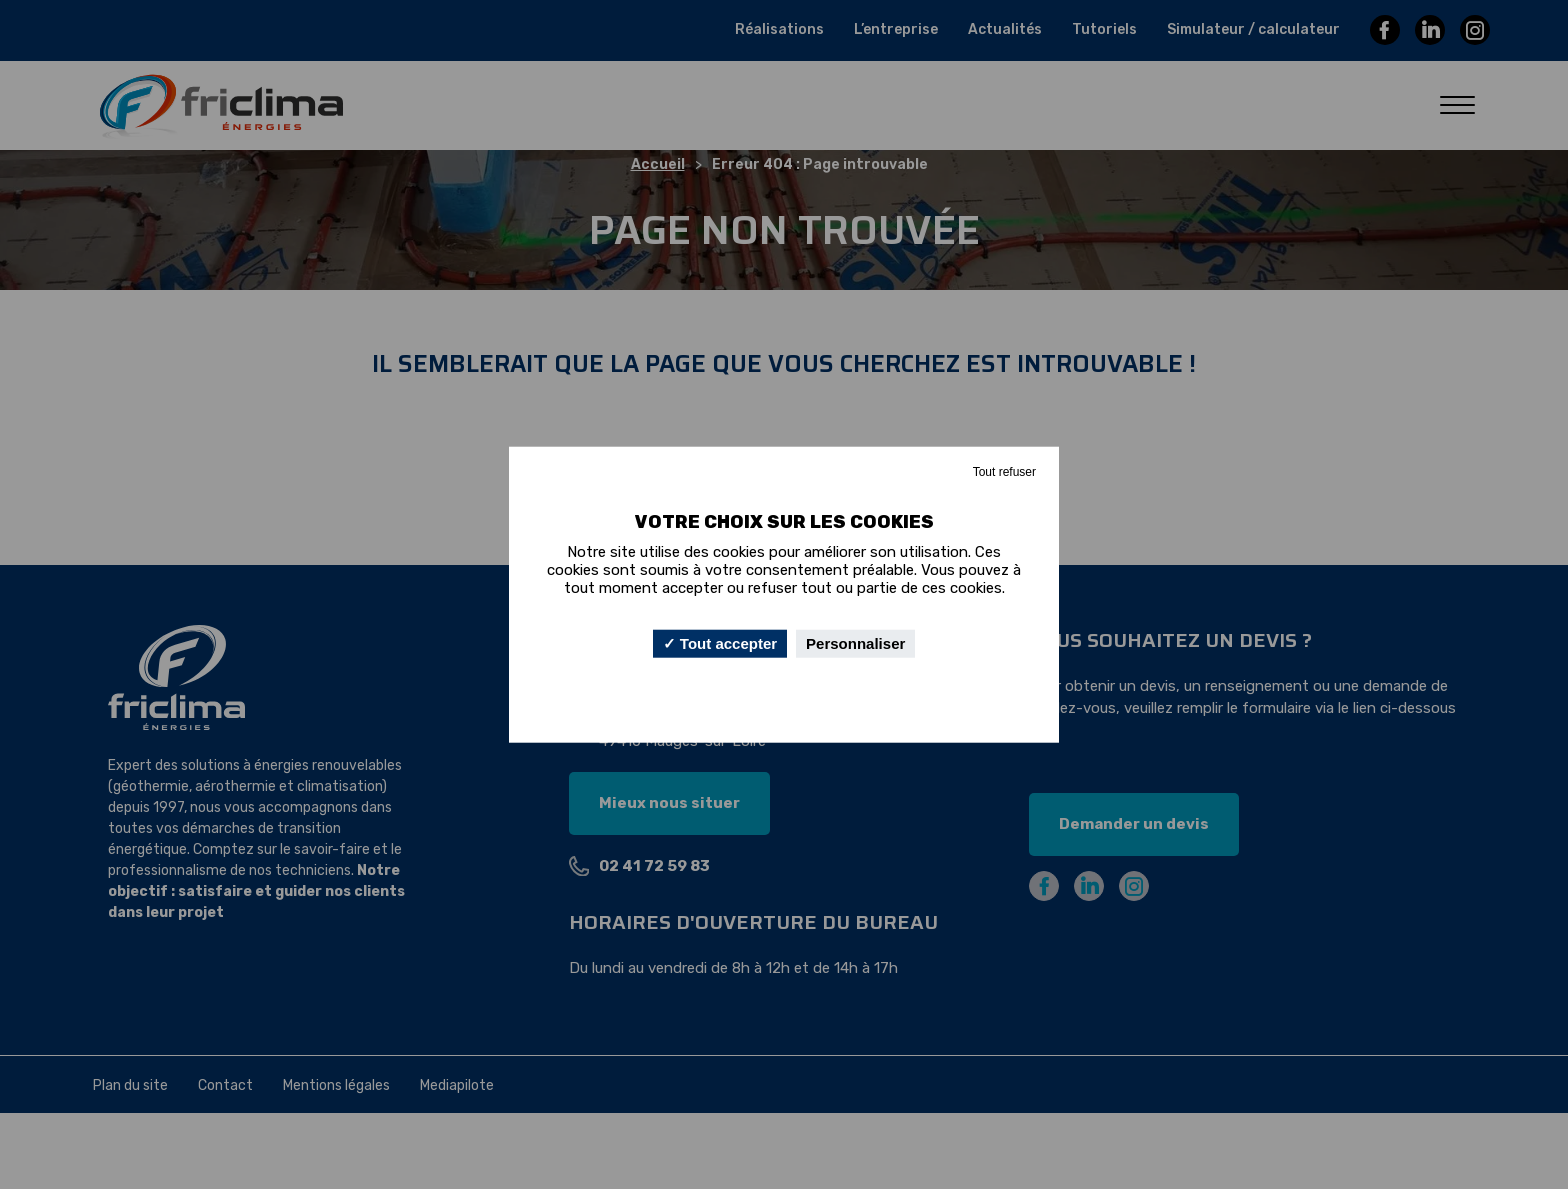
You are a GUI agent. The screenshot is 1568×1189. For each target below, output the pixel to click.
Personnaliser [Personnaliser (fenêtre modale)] (855, 643)
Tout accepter (720, 643)
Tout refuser (1004, 471)
